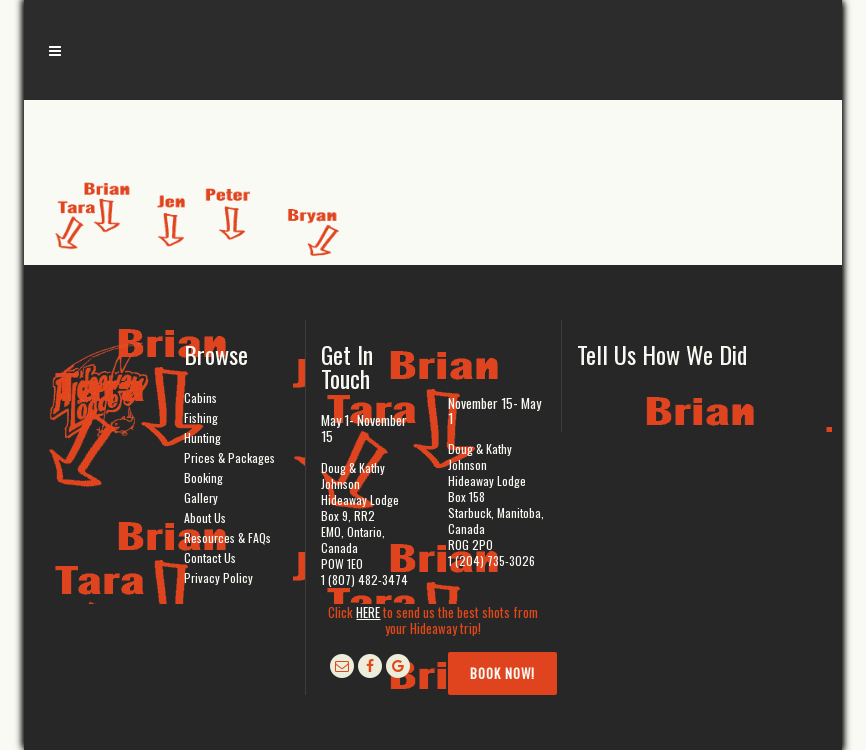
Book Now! (502, 673)
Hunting (202, 437)
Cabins (200, 397)
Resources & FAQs (227, 537)
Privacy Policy (218, 577)
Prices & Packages (229, 457)
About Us (205, 517)
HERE (368, 612)
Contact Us (210, 557)
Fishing (201, 417)
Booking (203, 477)
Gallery (201, 497)
